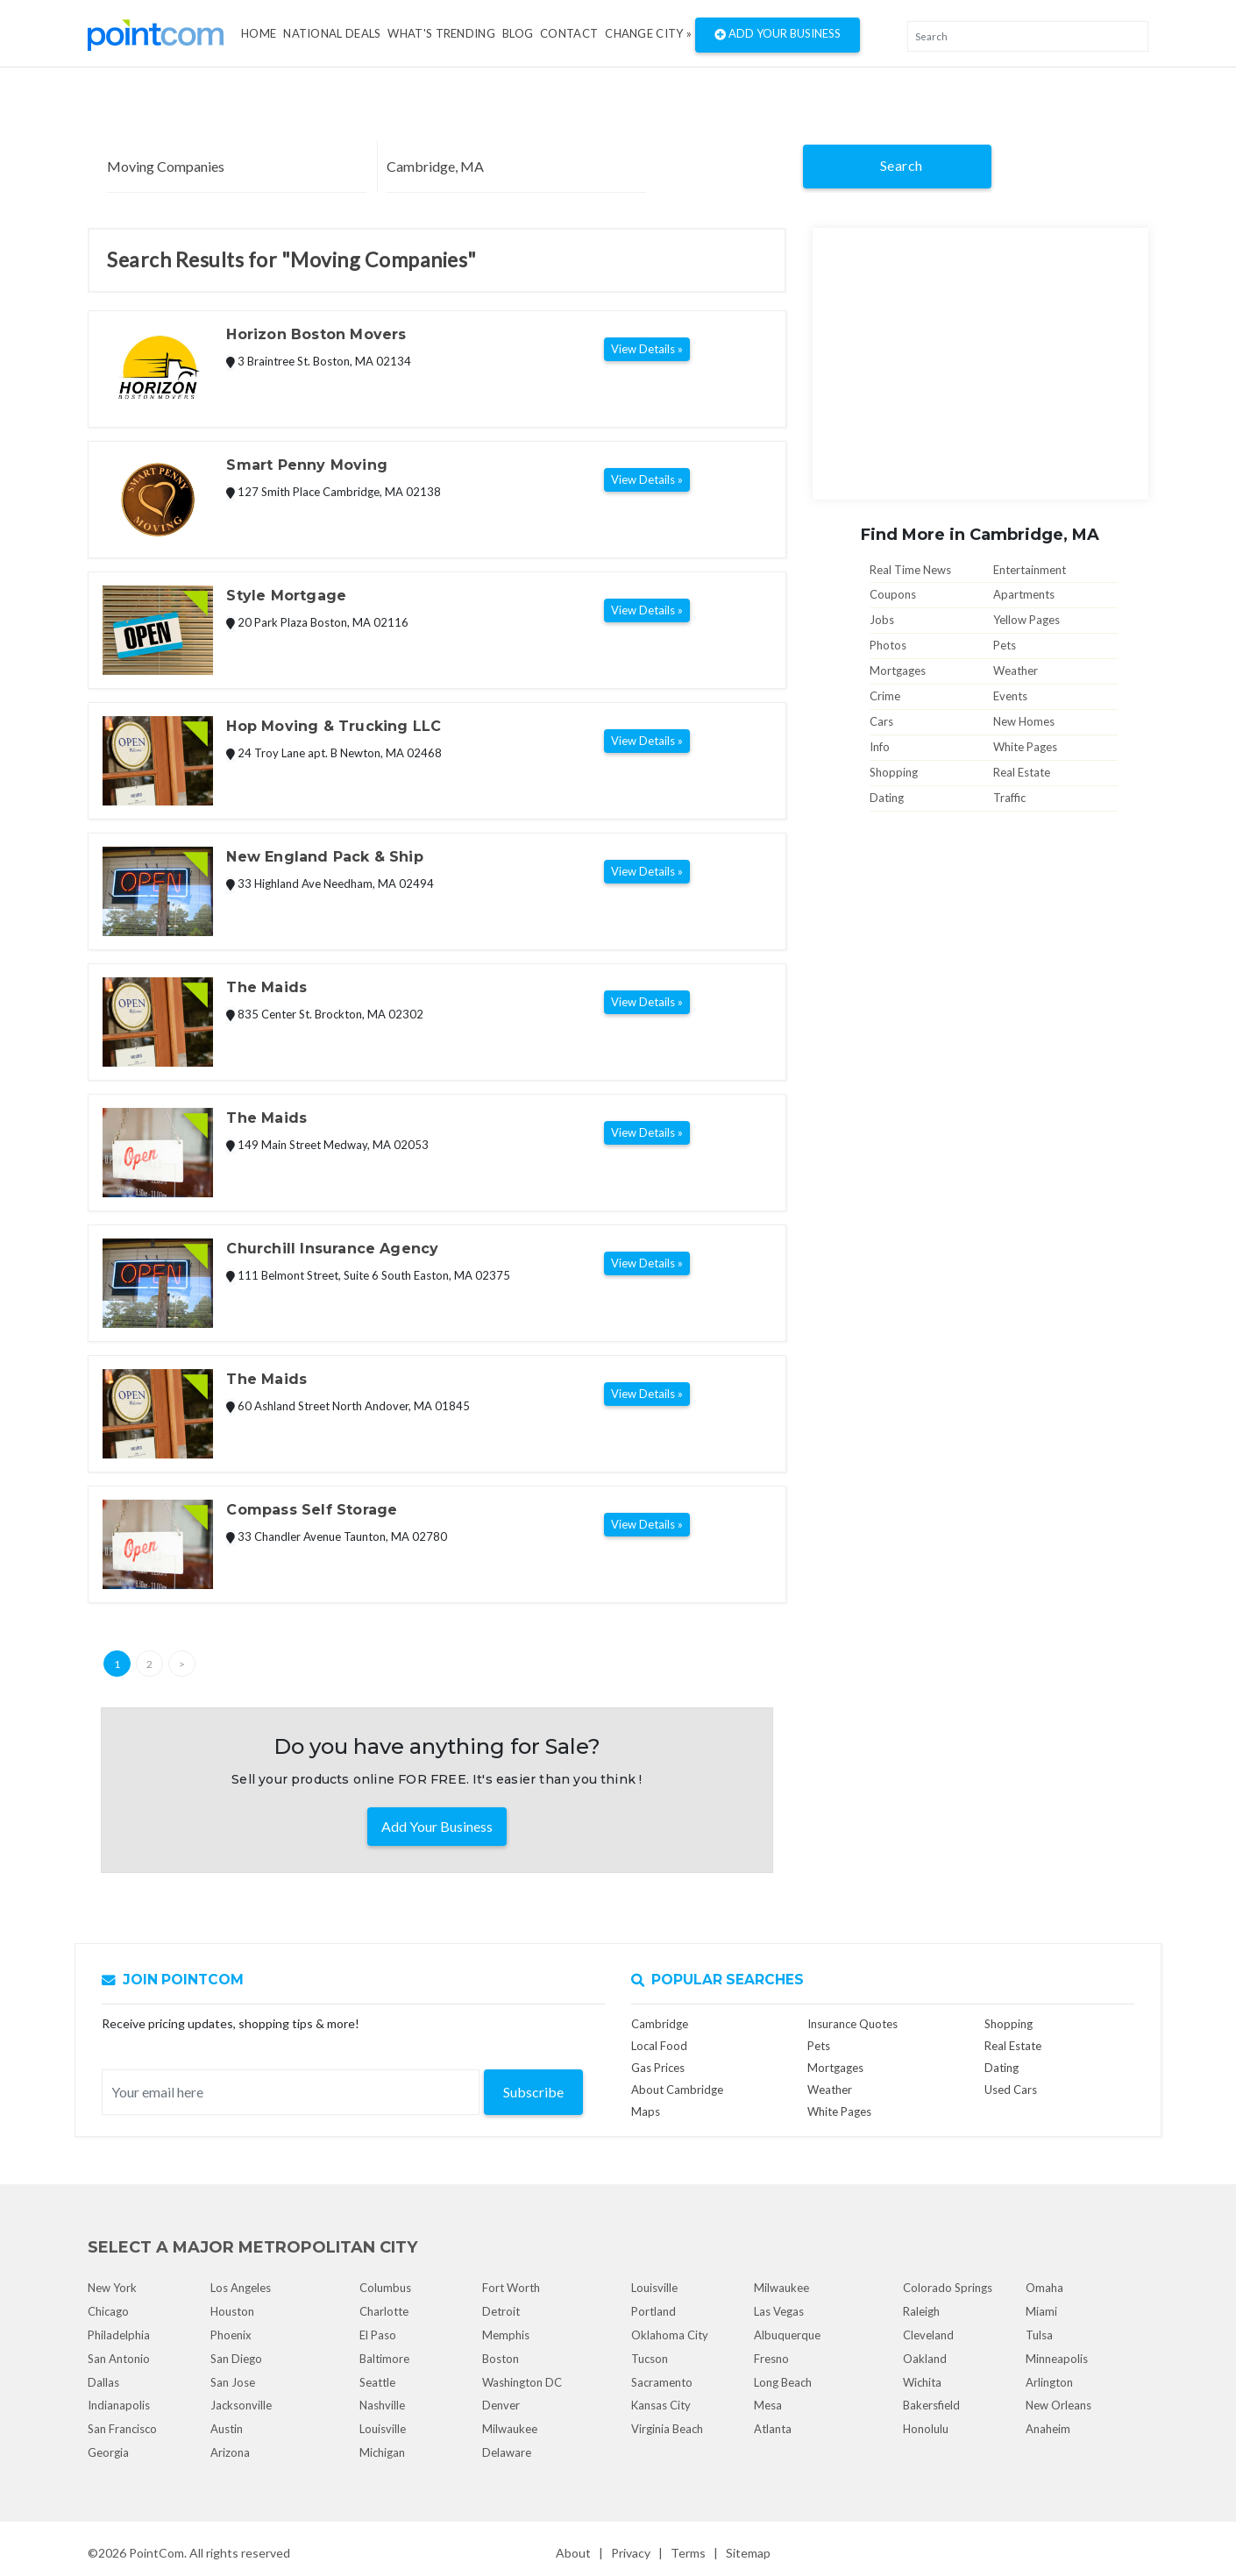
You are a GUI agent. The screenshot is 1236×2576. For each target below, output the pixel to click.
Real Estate (1021, 772)
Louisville (382, 2429)
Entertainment (1029, 570)
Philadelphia (119, 2335)
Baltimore (384, 2359)
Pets (1004, 645)
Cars (881, 721)
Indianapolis (119, 2405)
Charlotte (383, 2311)
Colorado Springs (947, 2288)
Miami (1041, 2311)
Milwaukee (509, 2429)
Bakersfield (931, 2405)
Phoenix (231, 2335)
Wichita (922, 2382)
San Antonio (119, 2359)
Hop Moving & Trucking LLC (333, 726)
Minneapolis (1057, 2359)
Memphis (505, 2335)
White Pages (1025, 747)
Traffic (1009, 798)
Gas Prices (658, 2068)
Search (901, 165)
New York (112, 2288)
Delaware (506, 2452)
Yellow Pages (1026, 620)
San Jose (232, 2382)
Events (1010, 696)
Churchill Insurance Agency (332, 1248)
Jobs (882, 620)
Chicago (108, 2311)
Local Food (659, 2046)
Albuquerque (787, 2335)
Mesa (768, 2405)
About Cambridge (677, 2090)
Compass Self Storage (311, 1509)
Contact (569, 33)
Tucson (649, 2359)
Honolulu (925, 2429)
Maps (645, 2111)
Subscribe (533, 2091)
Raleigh (921, 2311)
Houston (232, 2311)
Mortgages (898, 671)
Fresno (771, 2359)
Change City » (648, 33)
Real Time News (910, 570)
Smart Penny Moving (306, 465)
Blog (517, 33)
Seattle (377, 2382)
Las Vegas (779, 2311)
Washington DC (522, 2382)
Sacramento (662, 2382)
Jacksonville (241, 2405)
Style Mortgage (286, 595)
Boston (500, 2359)
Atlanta (773, 2429)
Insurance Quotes (852, 2024)
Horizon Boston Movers (316, 334)
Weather (1015, 671)
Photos (888, 645)
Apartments (1024, 594)
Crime (885, 696)
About (573, 2552)
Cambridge (659, 2024)
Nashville (382, 2405)
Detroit (501, 2311)
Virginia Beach (667, 2429)
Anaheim (1048, 2429)
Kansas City (661, 2405)
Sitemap (748, 2552)
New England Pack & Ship (324, 856)
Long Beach (783, 2382)
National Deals (331, 33)
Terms (688, 2552)
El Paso (377, 2335)
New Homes (1024, 721)
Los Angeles (240, 2288)
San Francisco (122, 2429)
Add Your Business (777, 35)
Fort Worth (511, 2288)
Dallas (103, 2382)
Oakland (925, 2359)
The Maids (266, 987)
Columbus (385, 2288)
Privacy (630, 2552)
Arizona (230, 2452)
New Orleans (1058, 2405)
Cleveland (928, 2335)
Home (258, 33)
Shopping (894, 772)
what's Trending (441, 33)
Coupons (893, 594)
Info (880, 747)
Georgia (108, 2452)
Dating (887, 798)
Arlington (1049, 2382)
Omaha (1044, 2288)
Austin (226, 2429)
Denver (501, 2405)
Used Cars (1010, 2090)
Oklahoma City (669, 2335)
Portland (653, 2311)
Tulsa (1039, 2335)
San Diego (236, 2359)
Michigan (382, 2452)
